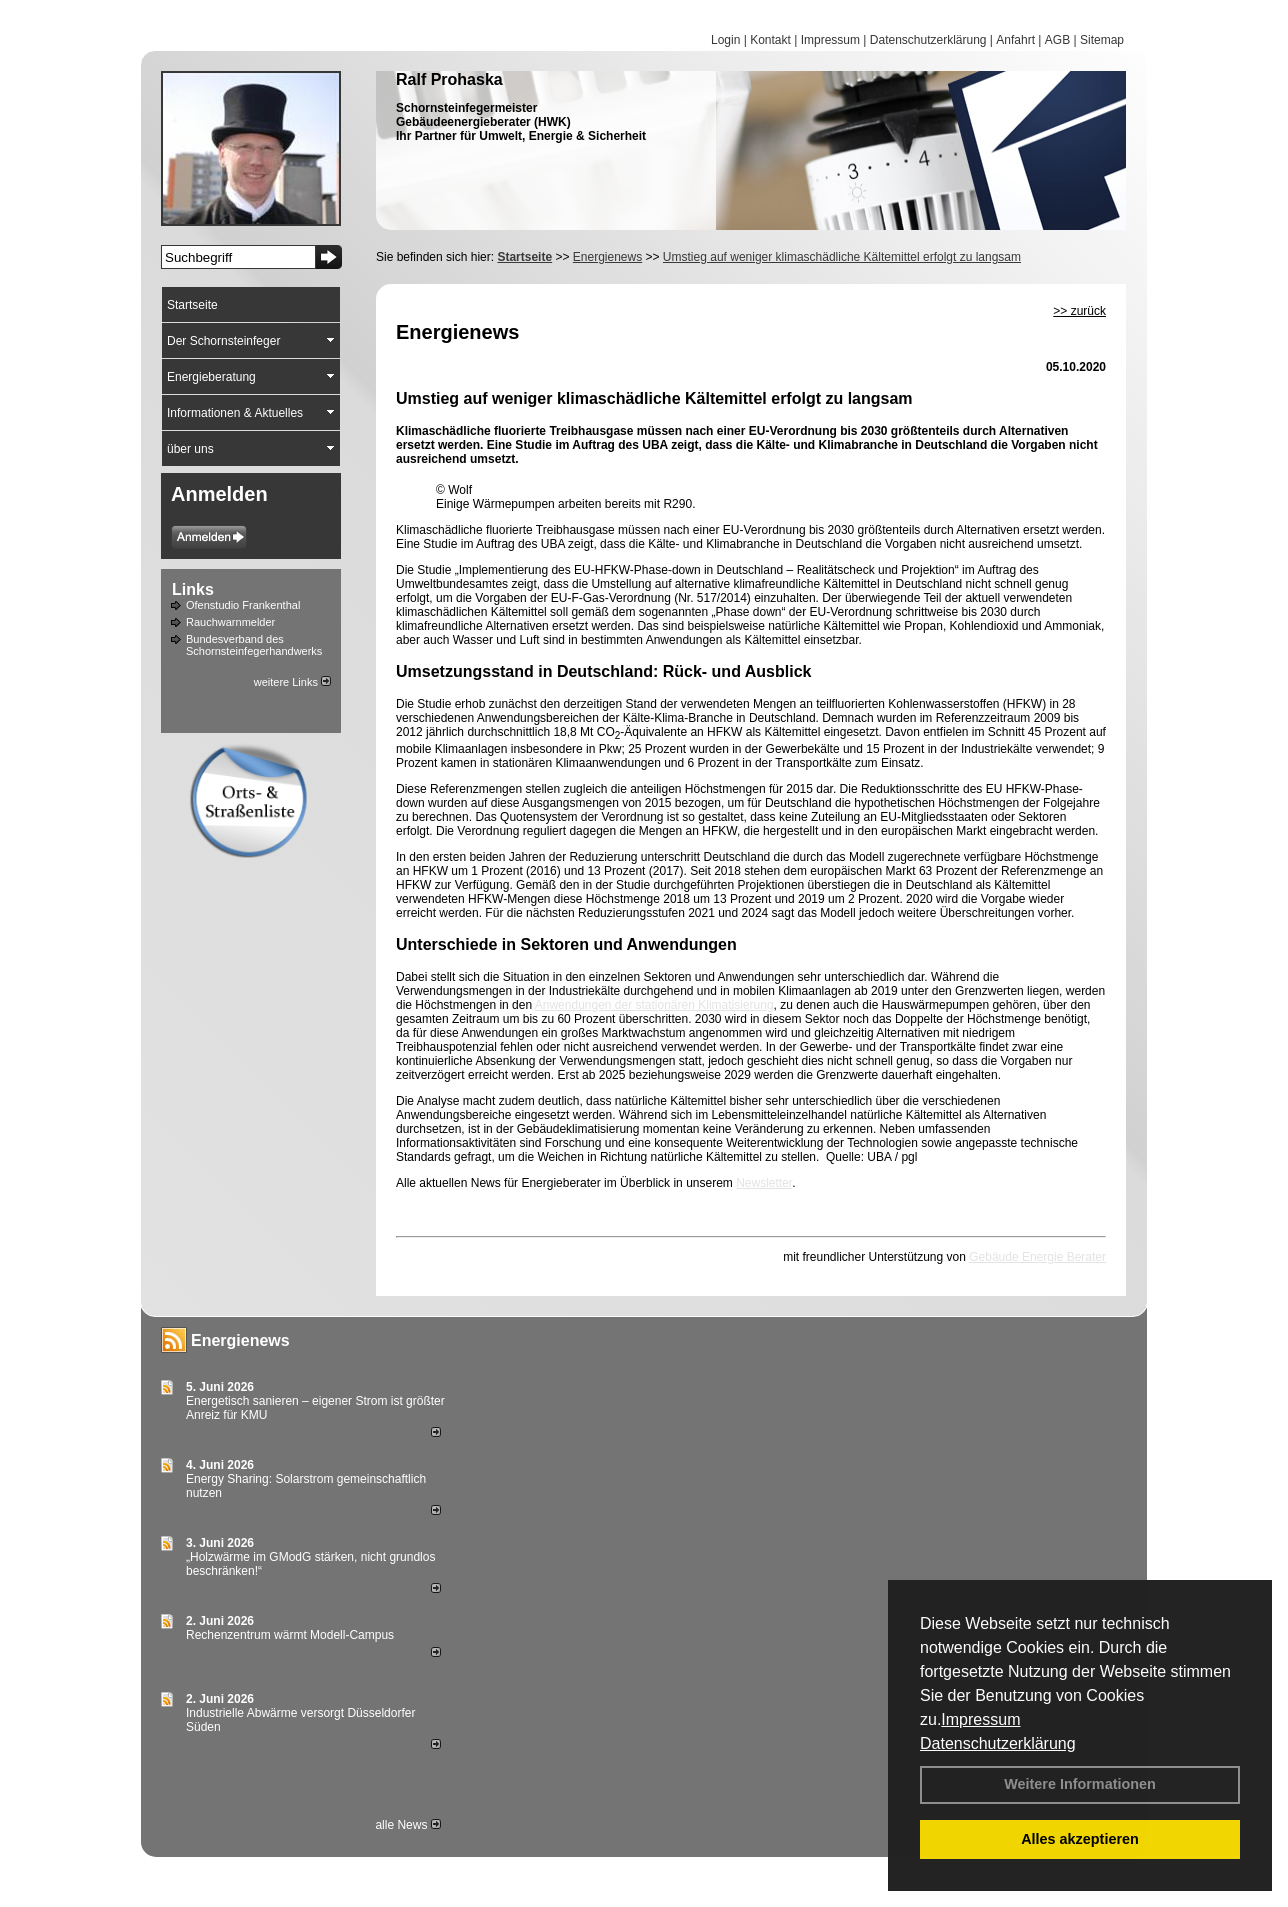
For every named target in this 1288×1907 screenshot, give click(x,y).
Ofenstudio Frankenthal (243, 605)
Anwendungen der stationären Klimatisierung (654, 1005)
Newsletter (764, 1183)
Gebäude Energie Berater (1037, 1257)
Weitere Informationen (1080, 1784)
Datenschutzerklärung (998, 1743)
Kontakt (770, 40)
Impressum (980, 1719)
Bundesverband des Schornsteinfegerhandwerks (254, 645)
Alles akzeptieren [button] (1080, 1839)
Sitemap (1102, 40)
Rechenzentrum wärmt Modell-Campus (290, 1635)
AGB (1057, 40)
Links (193, 589)
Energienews (240, 1340)
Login (725, 40)
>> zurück (1079, 311)
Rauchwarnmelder (230, 622)
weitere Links (292, 682)
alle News (407, 1825)
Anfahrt (1015, 40)
